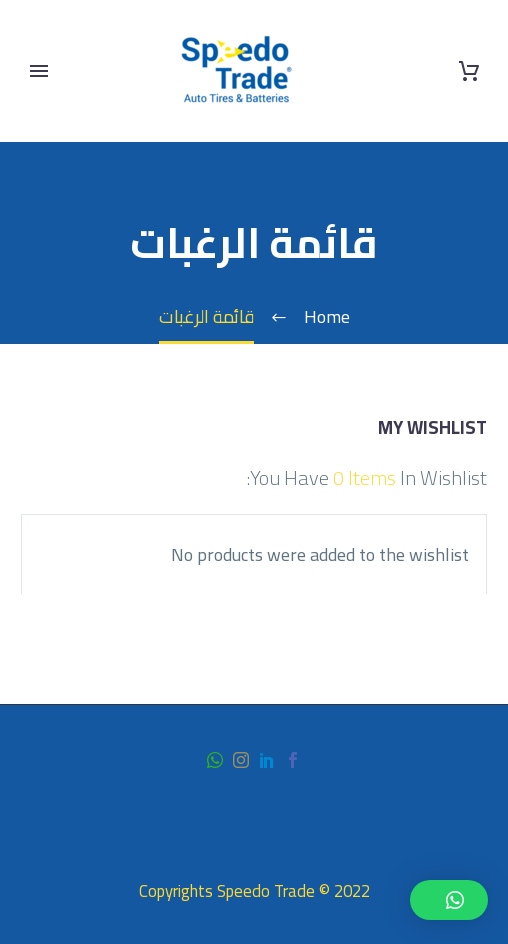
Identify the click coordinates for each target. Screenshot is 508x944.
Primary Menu (39, 71)
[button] (449, 900)
